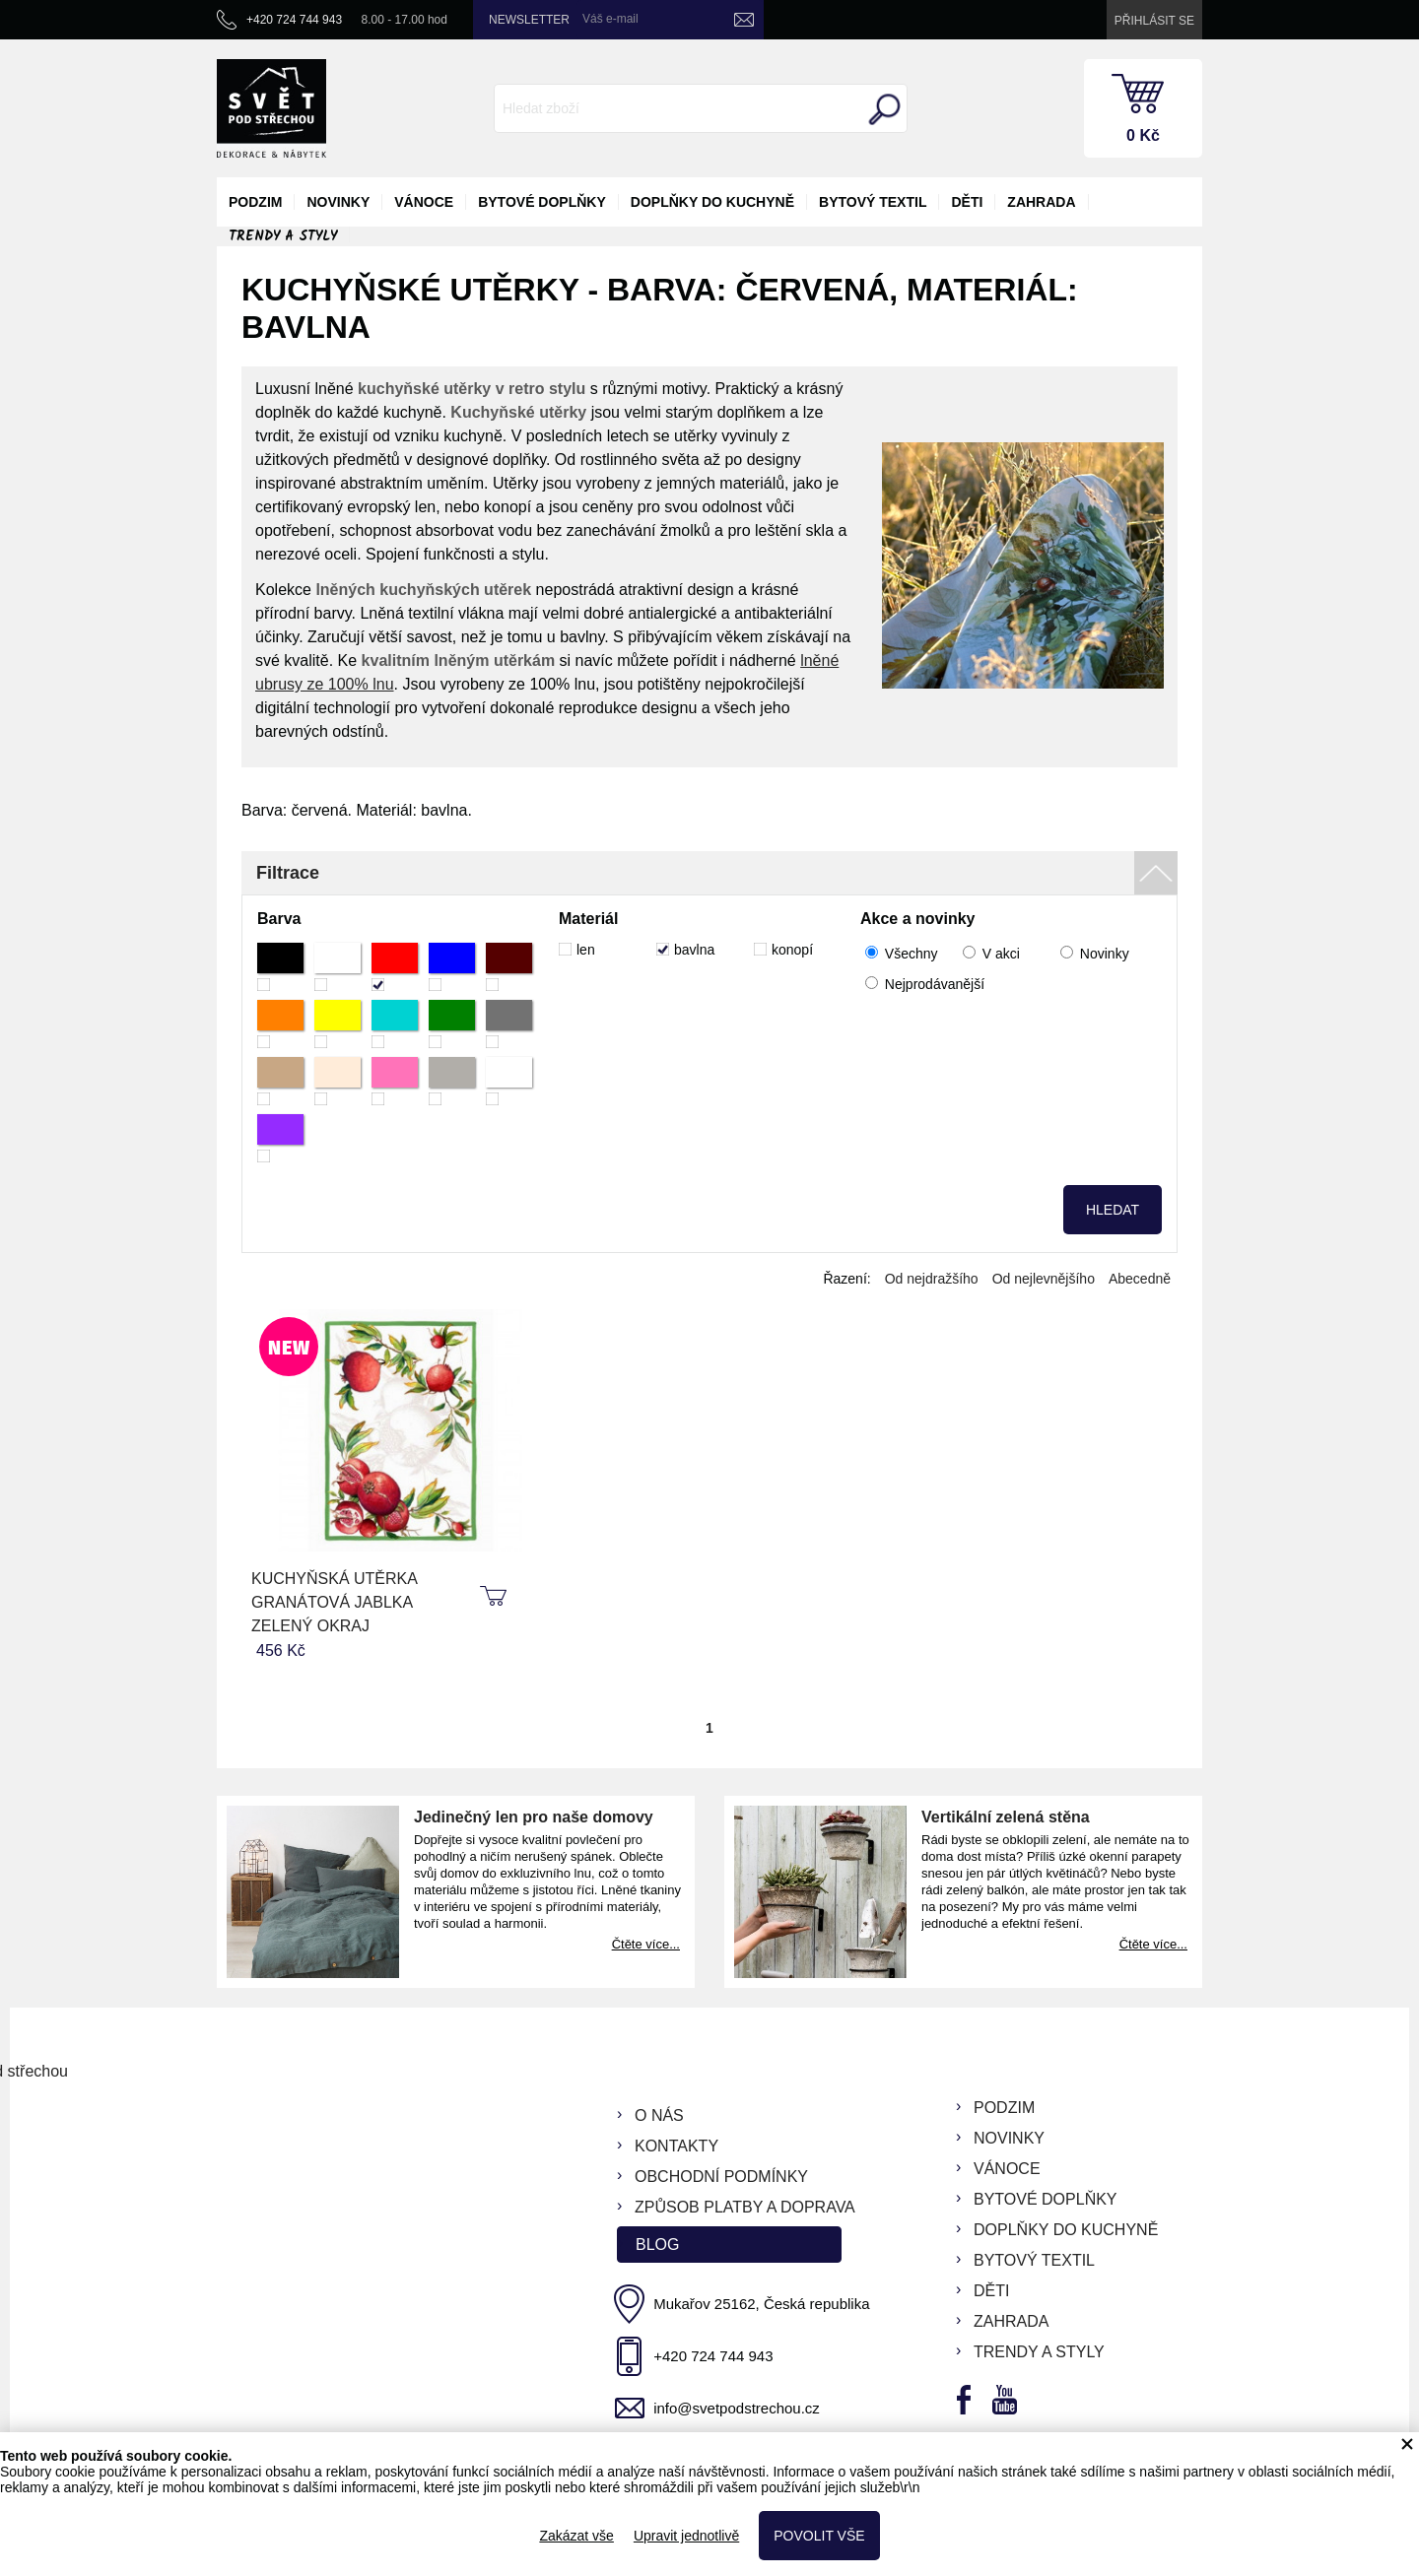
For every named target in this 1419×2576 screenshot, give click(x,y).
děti (966, 202)
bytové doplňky (542, 202)
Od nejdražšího (932, 1279)
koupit (495, 1596)
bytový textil (872, 202)
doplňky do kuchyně (712, 202)
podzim (255, 202)
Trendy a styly (283, 236)
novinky (338, 202)
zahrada (1041, 202)
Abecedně (1140, 1279)
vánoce (423, 202)
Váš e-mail (610, 19)
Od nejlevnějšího (1043, 1279)
